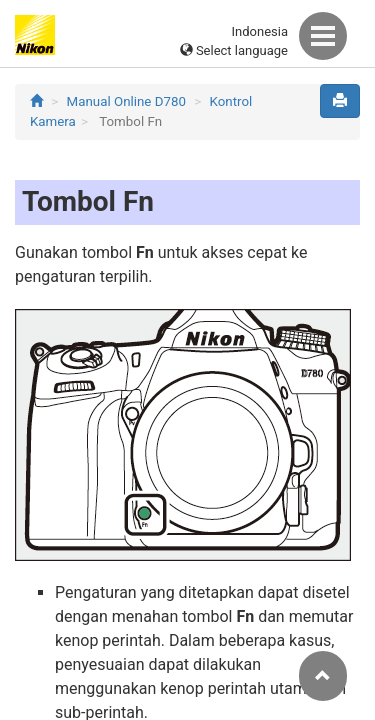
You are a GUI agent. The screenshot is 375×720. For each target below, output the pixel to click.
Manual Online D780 (126, 101)
